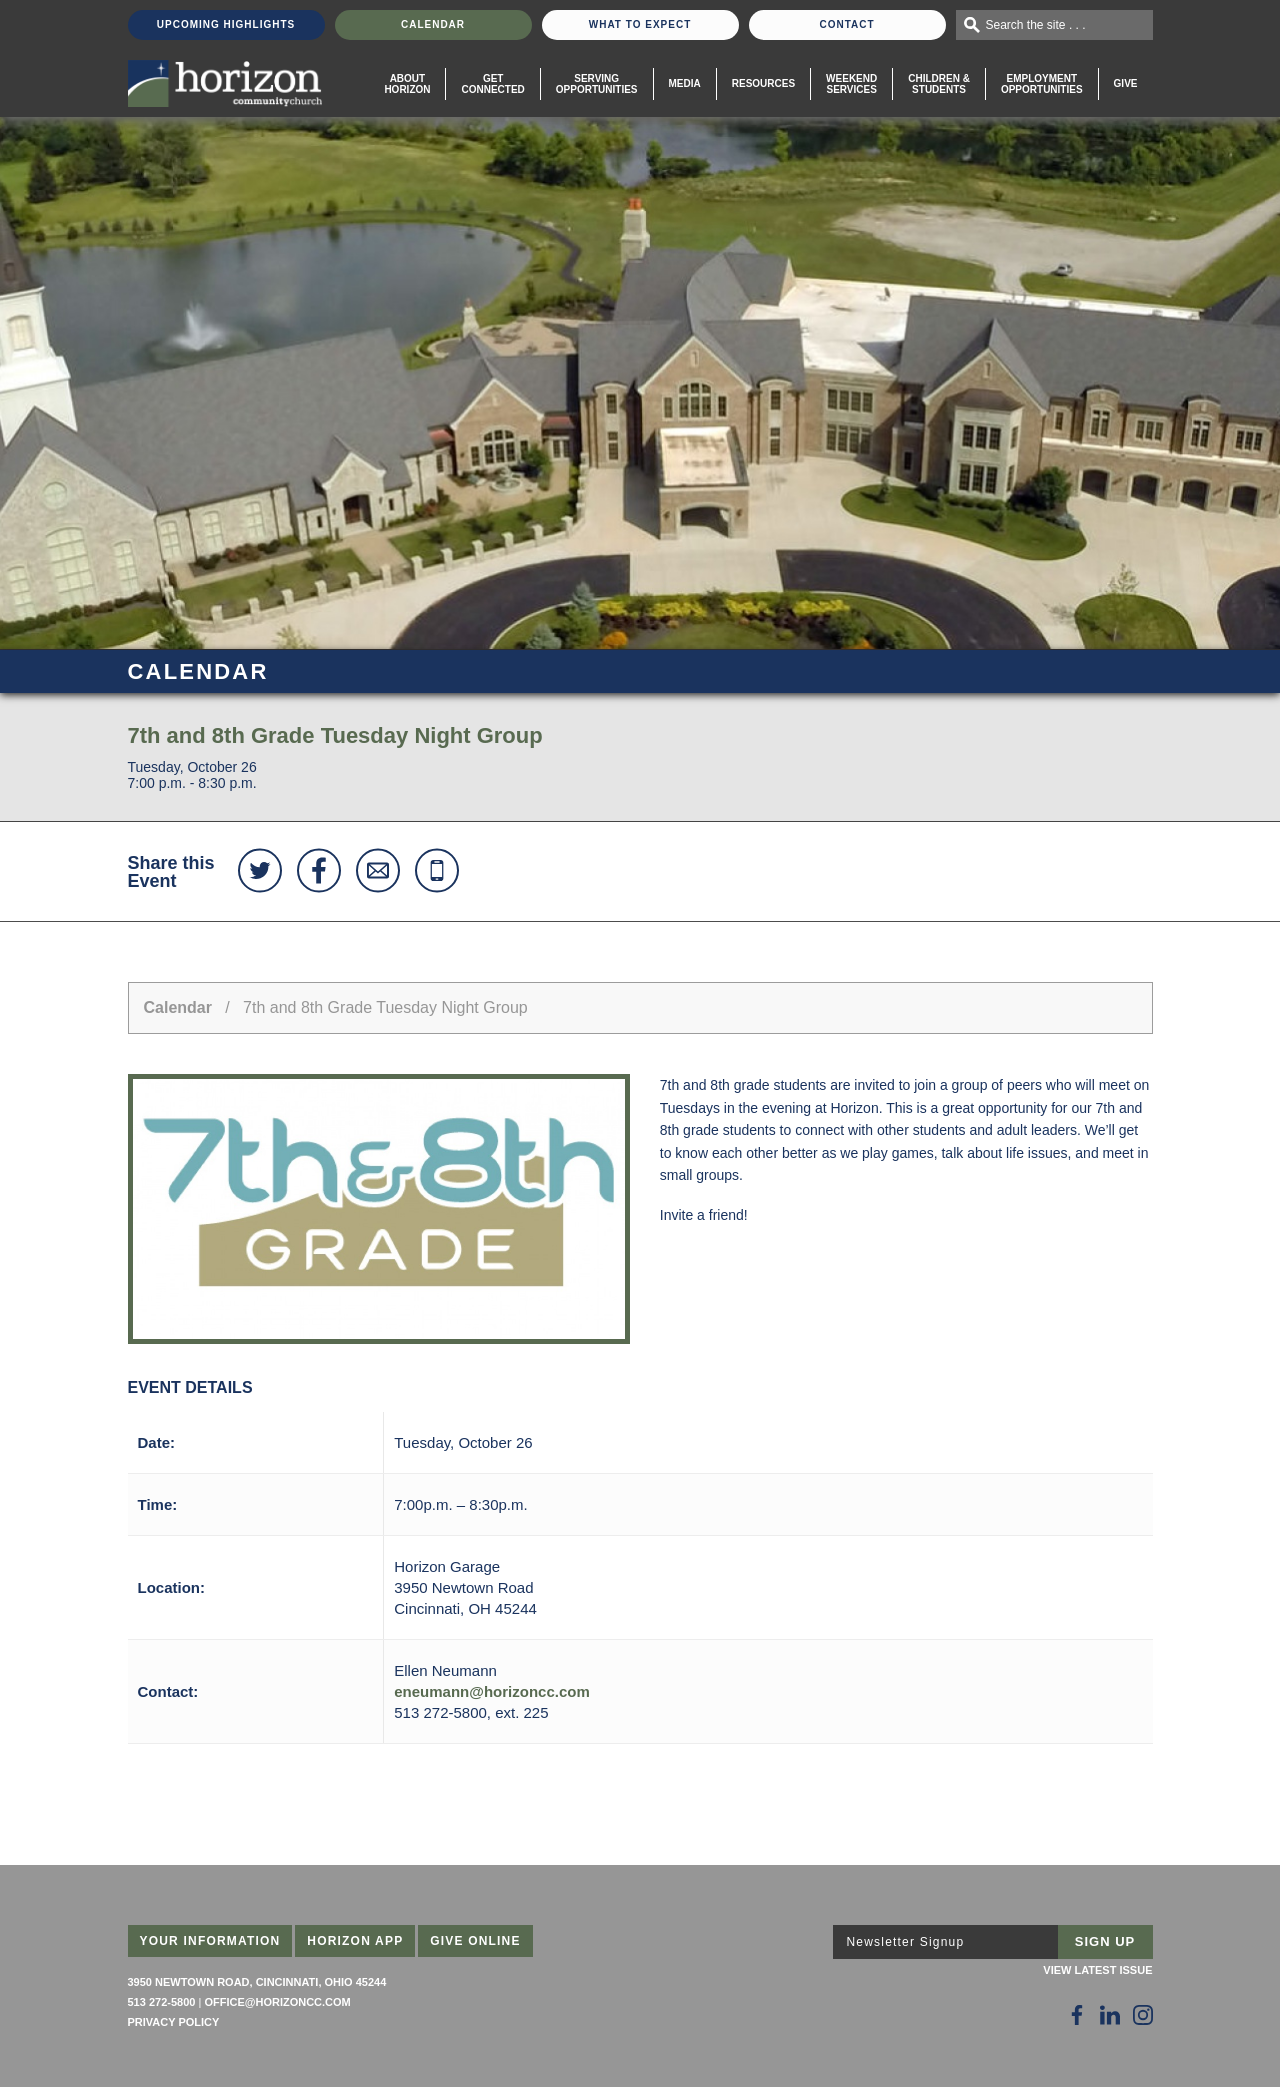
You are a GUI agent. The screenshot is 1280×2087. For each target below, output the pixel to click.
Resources (763, 83)
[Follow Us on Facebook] (1077, 2015)
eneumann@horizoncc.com (492, 1691)
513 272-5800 (162, 2002)
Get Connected (492, 84)
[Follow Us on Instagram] (1143, 2015)
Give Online (475, 1941)
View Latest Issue (1097, 1970)
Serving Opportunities (597, 84)
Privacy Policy (174, 2022)
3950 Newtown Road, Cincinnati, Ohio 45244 (257, 1982)
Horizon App (355, 1941)
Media (685, 83)
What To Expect (640, 24)
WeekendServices (851, 84)
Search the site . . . (1036, 25)
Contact (846, 24)
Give (1126, 83)
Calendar (433, 24)
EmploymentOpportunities (1042, 84)
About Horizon (407, 84)
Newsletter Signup (906, 1942)
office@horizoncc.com (277, 2002)
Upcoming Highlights (226, 24)
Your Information (210, 1941)
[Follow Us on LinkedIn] (1110, 2015)
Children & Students (939, 84)
